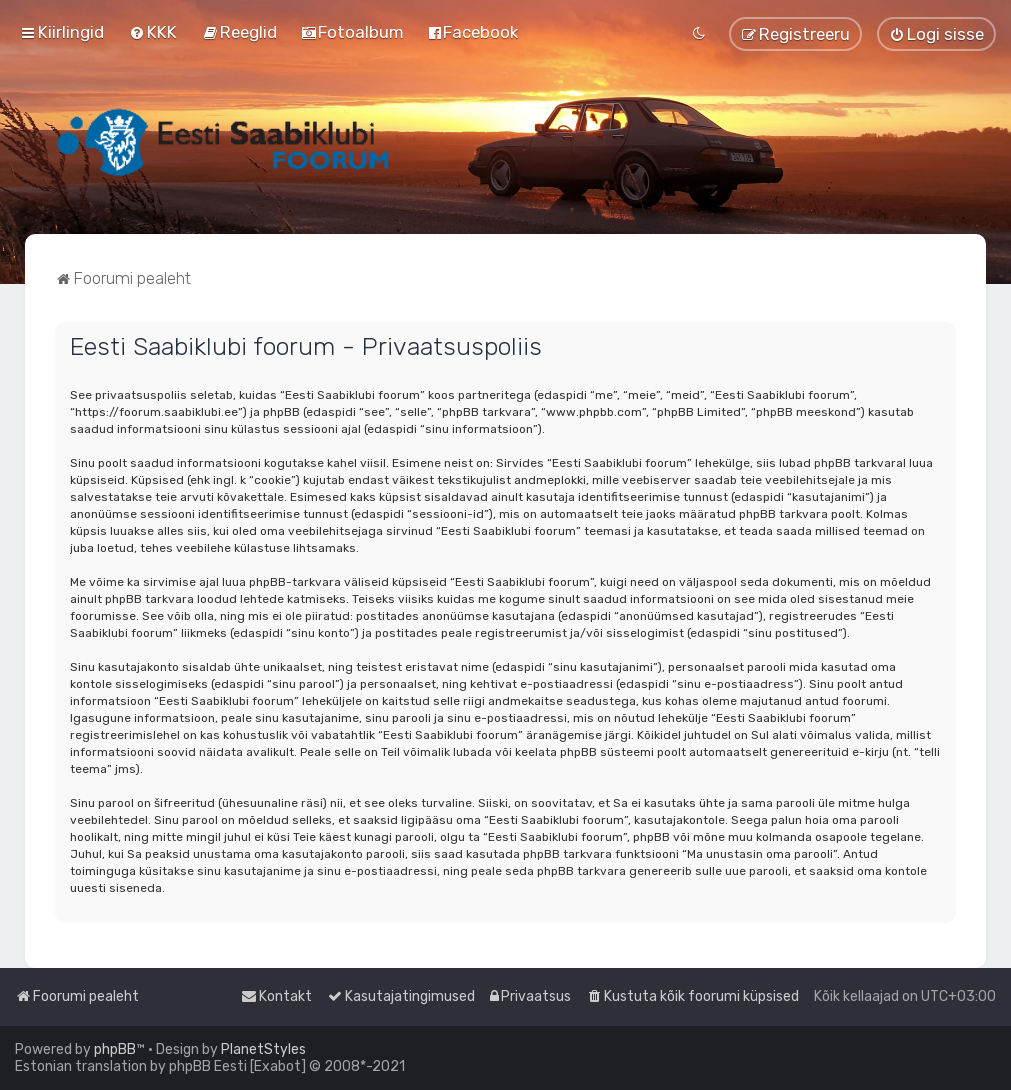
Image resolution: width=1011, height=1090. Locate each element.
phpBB (115, 1049)
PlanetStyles (263, 1049)
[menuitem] (153, 32)
